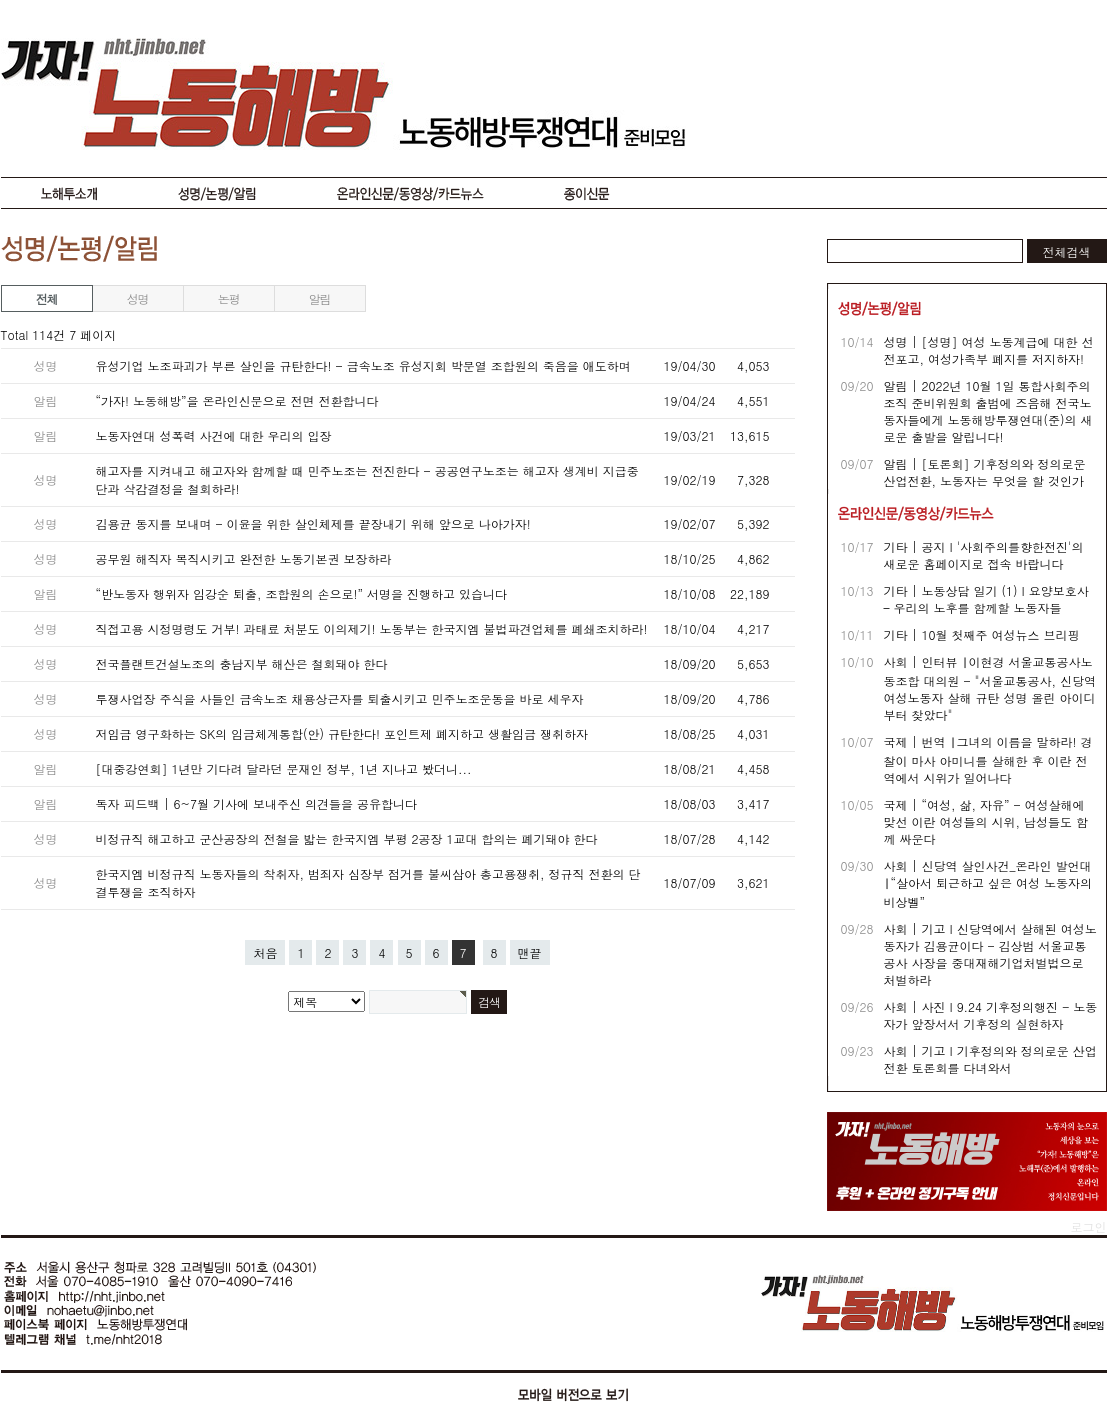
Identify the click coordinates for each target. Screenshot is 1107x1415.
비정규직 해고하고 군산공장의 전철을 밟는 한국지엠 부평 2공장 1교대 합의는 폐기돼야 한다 (347, 838)
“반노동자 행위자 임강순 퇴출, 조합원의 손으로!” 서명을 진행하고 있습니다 (302, 593)
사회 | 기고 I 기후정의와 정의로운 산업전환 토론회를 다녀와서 (990, 1059)
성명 (138, 298)
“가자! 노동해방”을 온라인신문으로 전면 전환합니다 (237, 400)
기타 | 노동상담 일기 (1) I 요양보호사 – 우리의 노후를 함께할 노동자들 (986, 599)
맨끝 (530, 952)
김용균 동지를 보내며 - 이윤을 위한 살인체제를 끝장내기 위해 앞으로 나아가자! (313, 523)
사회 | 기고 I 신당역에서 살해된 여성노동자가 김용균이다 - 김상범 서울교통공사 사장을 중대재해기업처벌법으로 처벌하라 (990, 954)
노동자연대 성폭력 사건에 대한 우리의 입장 (214, 435)
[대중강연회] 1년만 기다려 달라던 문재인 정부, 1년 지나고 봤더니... (284, 768)
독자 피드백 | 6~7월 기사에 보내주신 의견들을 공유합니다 (257, 803)
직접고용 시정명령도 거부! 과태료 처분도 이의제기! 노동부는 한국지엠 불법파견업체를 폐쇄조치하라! (372, 628)
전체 (47, 298)
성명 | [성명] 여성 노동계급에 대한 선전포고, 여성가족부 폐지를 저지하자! (989, 350)
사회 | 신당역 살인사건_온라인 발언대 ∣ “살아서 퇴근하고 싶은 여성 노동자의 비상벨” (988, 883)
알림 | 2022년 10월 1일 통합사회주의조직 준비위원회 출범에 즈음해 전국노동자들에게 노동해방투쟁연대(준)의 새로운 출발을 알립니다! (988, 411)
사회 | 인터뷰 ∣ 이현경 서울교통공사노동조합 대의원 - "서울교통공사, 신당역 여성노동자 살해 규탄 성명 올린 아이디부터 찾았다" (990, 688)
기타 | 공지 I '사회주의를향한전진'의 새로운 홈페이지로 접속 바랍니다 (984, 555)
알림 (320, 298)
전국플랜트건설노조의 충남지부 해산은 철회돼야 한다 (242, 663)
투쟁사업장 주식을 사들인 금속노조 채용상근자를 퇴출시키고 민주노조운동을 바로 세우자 (340, 698)
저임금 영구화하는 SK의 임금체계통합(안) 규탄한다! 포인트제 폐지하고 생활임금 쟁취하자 (342, 733)
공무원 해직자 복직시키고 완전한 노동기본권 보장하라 (244, 558)
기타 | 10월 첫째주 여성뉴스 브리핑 (982, 634)
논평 (229, 298)
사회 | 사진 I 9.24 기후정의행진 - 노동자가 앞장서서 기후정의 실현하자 (991, 1015)
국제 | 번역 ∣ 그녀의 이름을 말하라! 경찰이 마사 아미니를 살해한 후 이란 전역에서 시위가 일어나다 (988, 759)
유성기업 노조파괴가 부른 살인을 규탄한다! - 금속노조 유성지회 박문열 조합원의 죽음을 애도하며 (363, 365)
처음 (265, 952)
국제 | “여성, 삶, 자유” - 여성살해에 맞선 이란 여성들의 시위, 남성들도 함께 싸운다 (986, 821)
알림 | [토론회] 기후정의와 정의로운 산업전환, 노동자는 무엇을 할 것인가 (985, 472)
